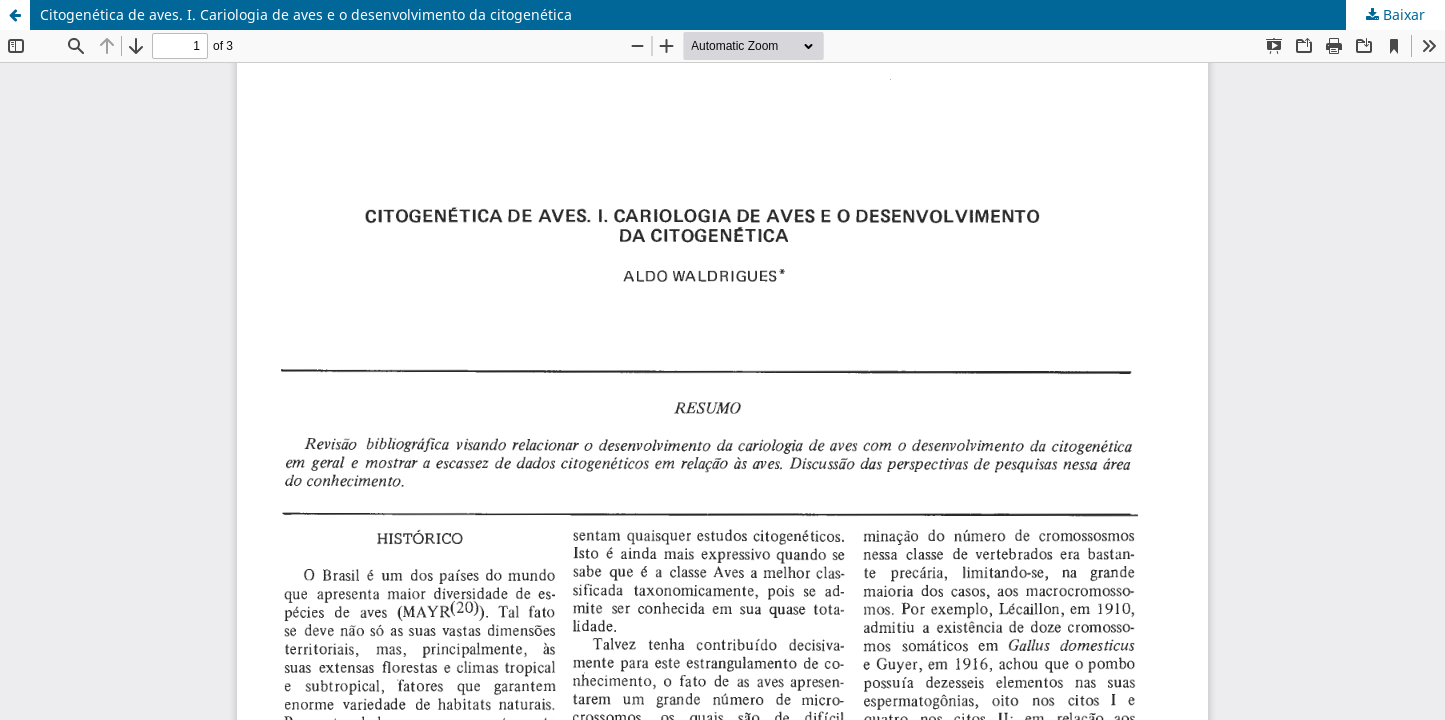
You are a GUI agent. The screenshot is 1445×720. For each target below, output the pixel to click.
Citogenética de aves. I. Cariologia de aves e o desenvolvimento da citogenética (306, 14)
